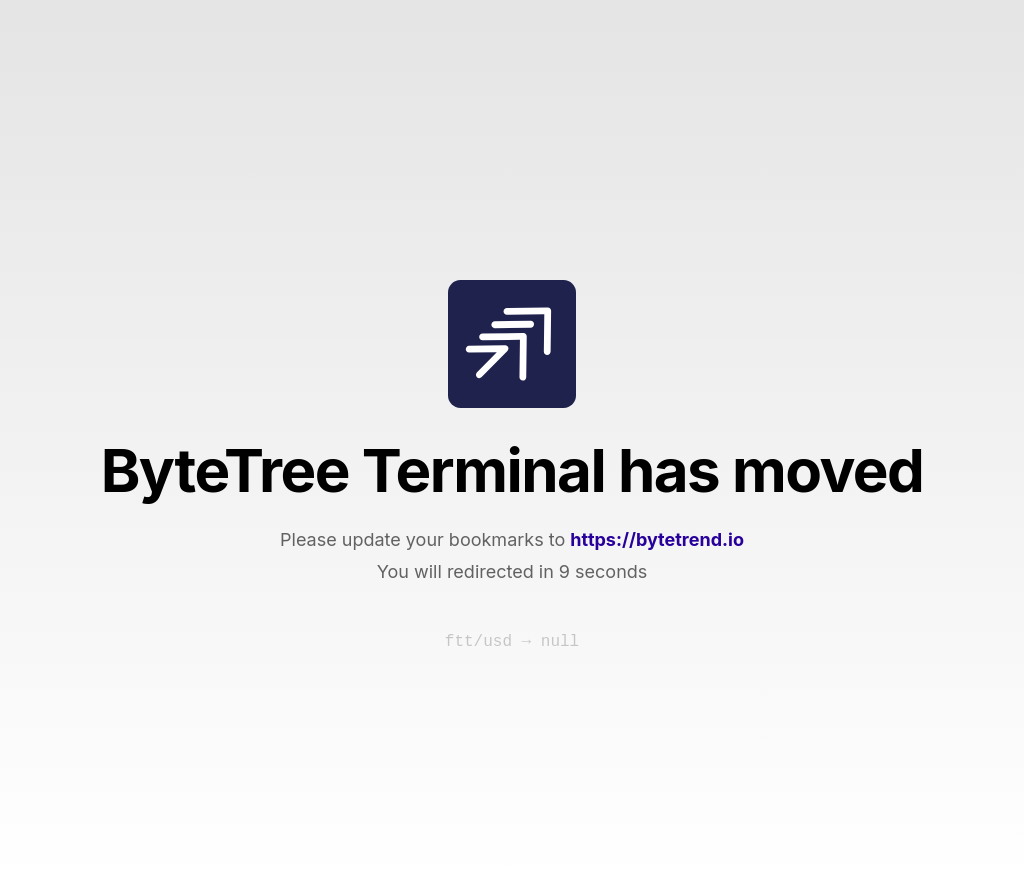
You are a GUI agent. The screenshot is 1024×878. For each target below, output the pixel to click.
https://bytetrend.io (657, 539)
